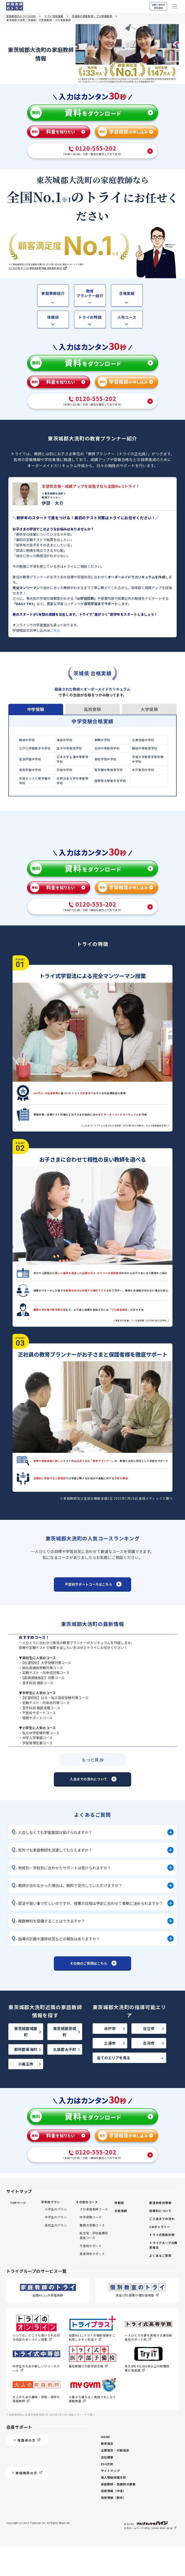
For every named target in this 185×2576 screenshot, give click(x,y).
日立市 (149, 2028)
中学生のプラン (56, 2217)
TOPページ (18, 2202)
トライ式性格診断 (162, 2234)
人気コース (126, 320)
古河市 (149, 2043)
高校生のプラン (56, 2225)
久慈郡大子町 (64, 2049)
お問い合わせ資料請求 (158, 6)
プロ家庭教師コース (94, 2209)
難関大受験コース (92, 2225)
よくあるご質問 (160, 2255)
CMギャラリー (159, 2227)
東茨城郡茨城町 (64, 2031)
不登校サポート (91, 2246)
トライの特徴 (89, 320)
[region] (92, 574)
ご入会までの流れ (162, 2218)
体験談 (53, 320)
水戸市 (110, 2028)
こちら (55, 630)
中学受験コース (90, 2217)
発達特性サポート (92, 2253)
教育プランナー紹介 (89, 296)
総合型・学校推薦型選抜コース (94, 2235)
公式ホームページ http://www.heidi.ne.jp (150, 2528)
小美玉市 (26, 2064)
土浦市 (110, 2043)
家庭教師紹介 (53, 297)
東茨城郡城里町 (25, 2031)
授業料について (160, 2211)
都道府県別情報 (160, 2202)
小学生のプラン (56, 2209)
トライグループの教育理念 (163, 2245)
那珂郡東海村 (25, 2049)
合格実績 (127, 297)
